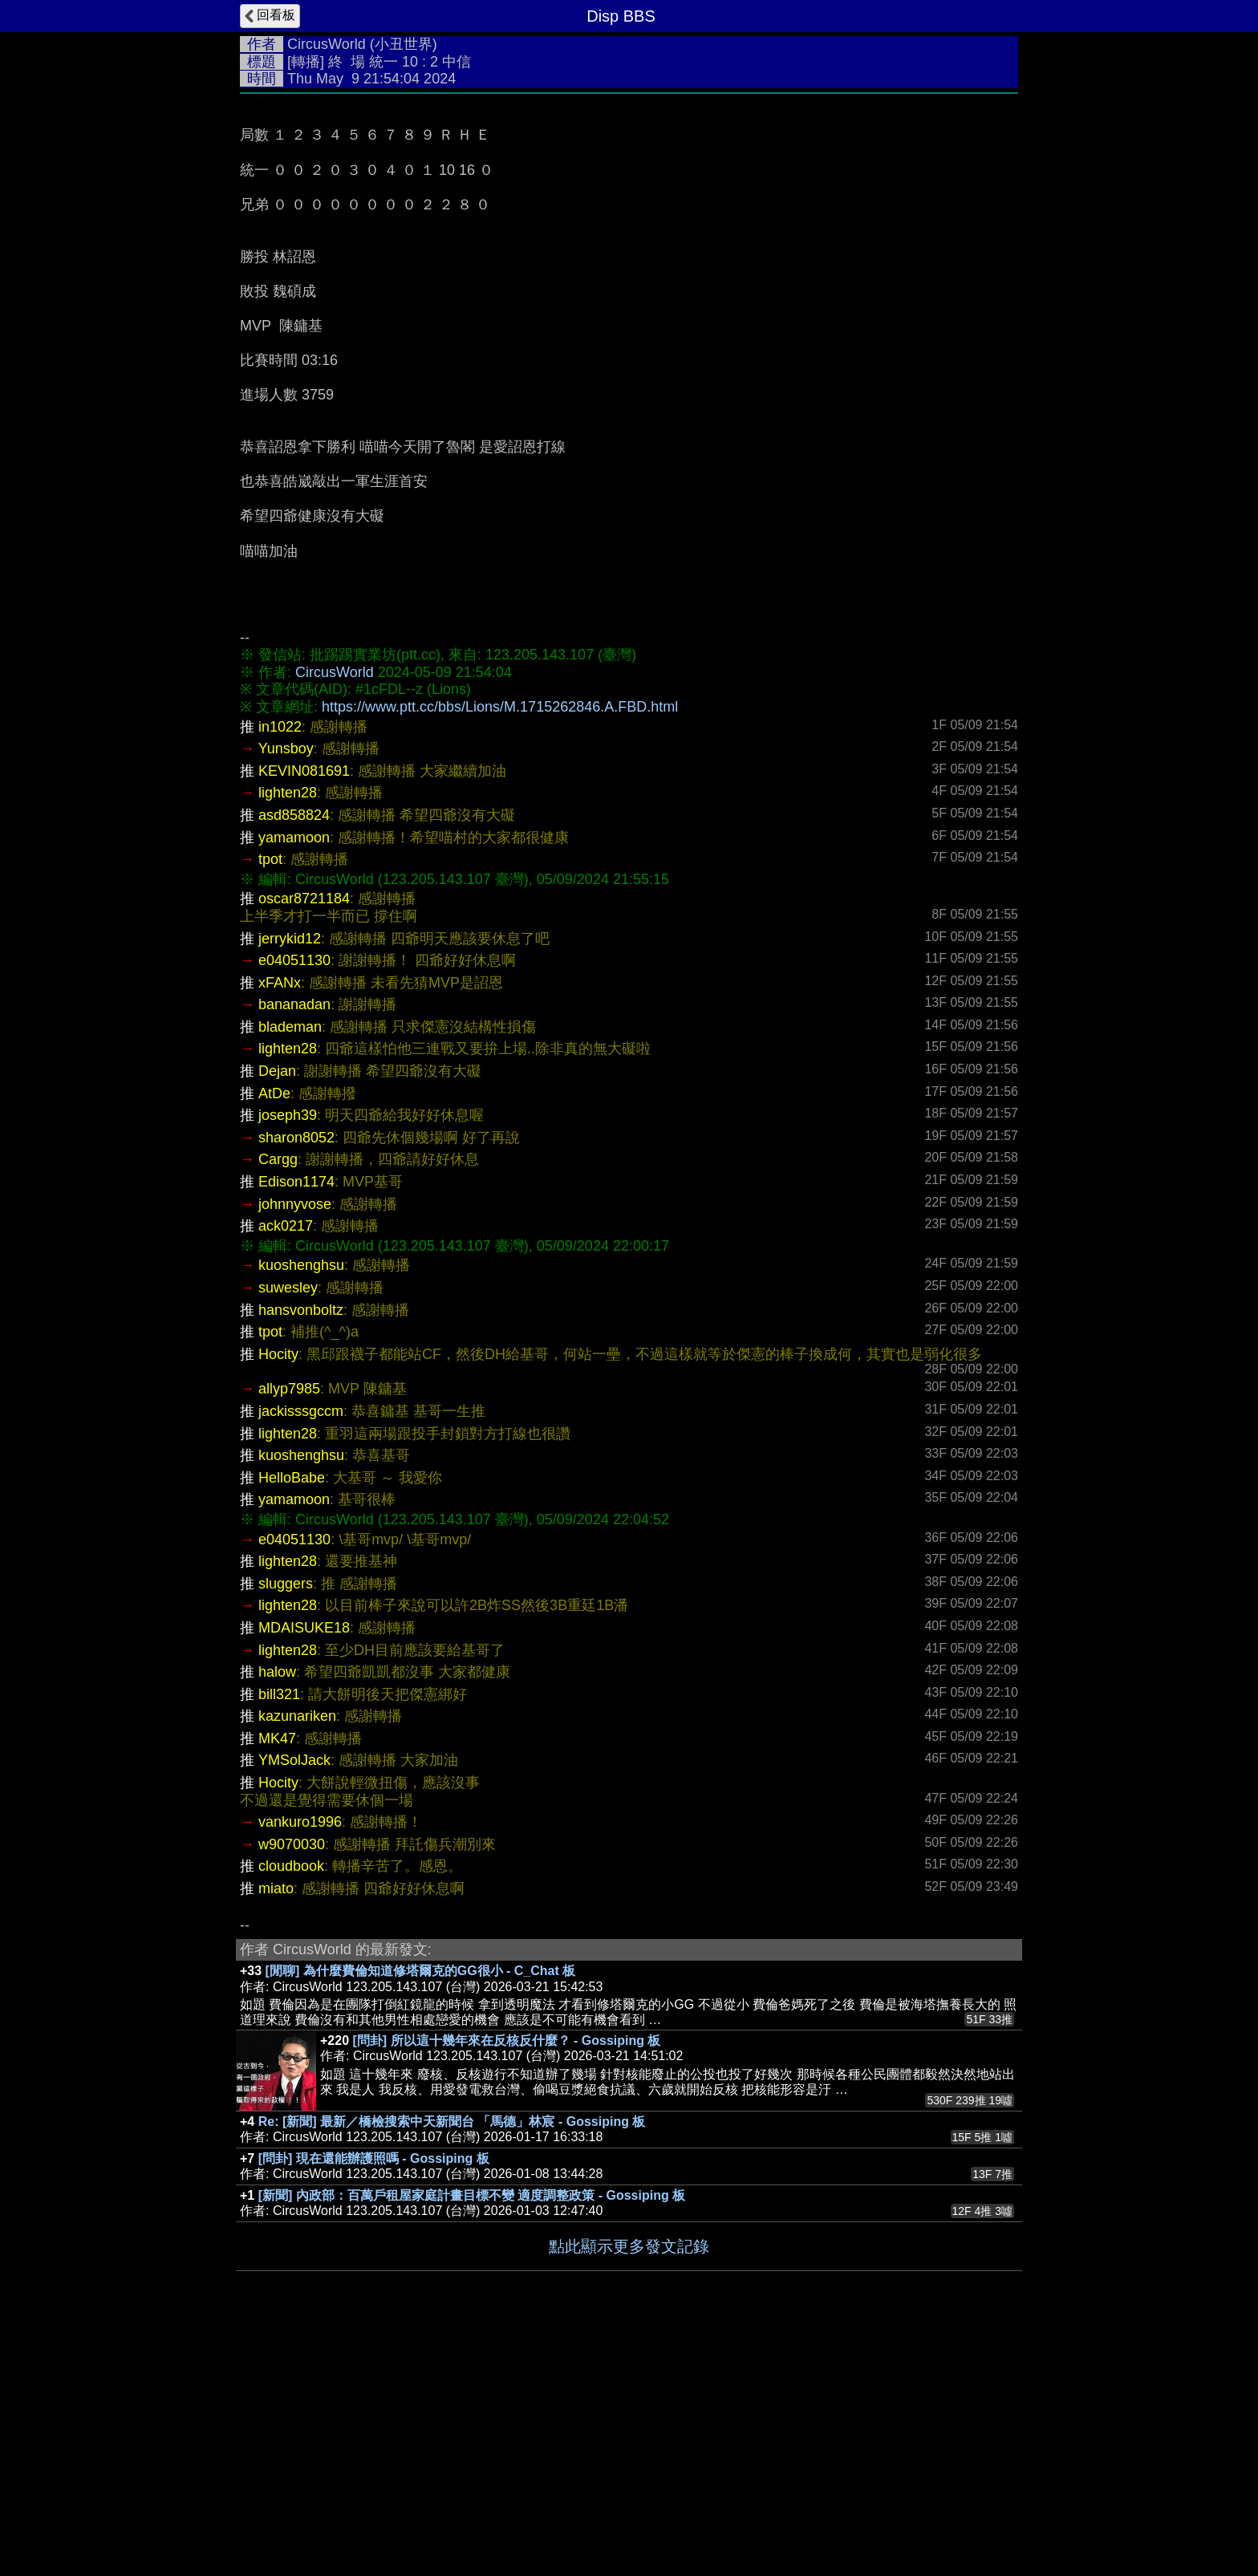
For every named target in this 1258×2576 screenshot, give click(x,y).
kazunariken (297, 1957)
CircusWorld (326, 44)
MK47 (277, 1979)
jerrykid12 (289, 1179)
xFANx (279, 1223)
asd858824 (294, 1056)
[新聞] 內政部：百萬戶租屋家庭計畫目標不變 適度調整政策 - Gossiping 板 (471, 2436)
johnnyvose (294, 1445)
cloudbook (291, 2107)
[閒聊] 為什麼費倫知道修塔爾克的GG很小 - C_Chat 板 (421, 2211)
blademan (290, 1268)
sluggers (285, 1824)
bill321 (279, 1935)
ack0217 (285, 1466)
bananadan (294, 1245)
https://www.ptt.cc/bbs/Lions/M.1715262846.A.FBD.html (500, 947)
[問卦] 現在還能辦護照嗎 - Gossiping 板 (373, 2399)
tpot (270, 1100)
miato (276, 2129)
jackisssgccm (300, 1652)
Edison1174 (296, 1422)
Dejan (277, 1312)
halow (277, 1913)
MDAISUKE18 (304, 1868)
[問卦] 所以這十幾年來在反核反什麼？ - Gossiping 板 (507, 2281)
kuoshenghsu (301, 1506)
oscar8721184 (304, 1139)
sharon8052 (296, 1378)
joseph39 (287, 1356)
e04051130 (294, 1201)
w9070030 (291, 2085)
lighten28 (287, 1033)
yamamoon (294, 1078)
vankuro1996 (300, 2063)
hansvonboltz (300, 1551)
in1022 (280, 967)
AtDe (274, 1334)
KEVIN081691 (304, 1012)
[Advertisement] (629, 222)
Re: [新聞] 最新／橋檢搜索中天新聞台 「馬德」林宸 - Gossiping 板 (452, 2362)
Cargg (278, 1400)
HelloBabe (291, 1718)
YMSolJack (294, 2001)
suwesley (288, 1528)
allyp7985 (289, 1629)
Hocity (278, 1595)
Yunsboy (286, 989)
